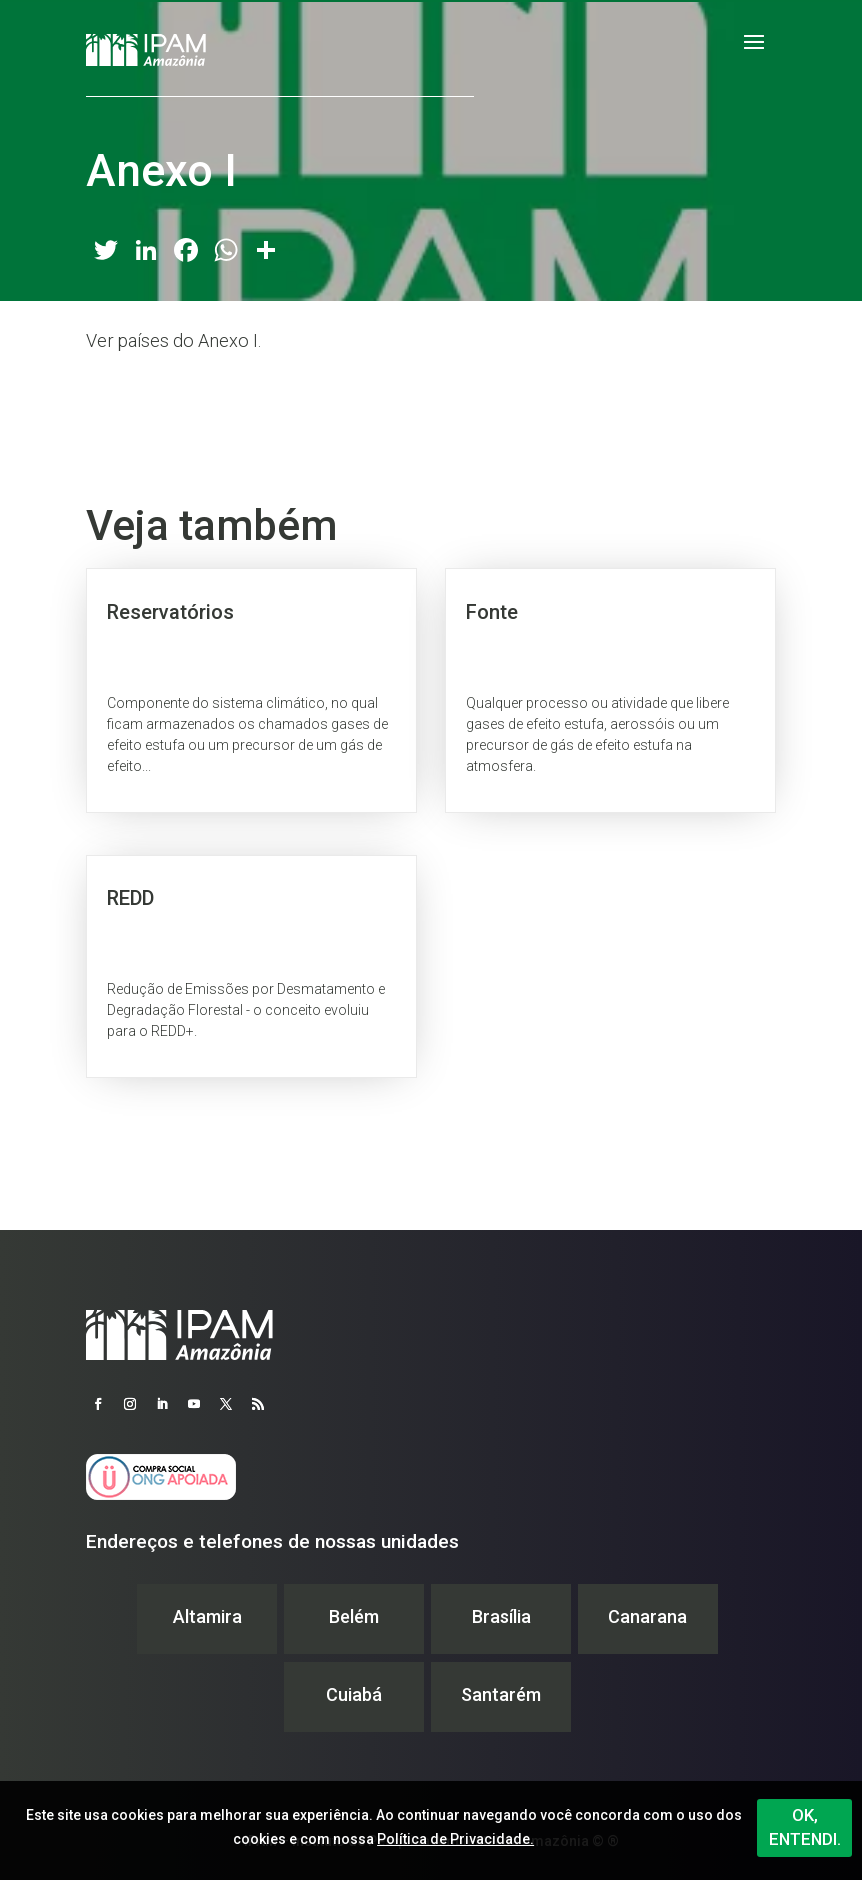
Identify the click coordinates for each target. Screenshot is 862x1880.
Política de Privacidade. (455, 1839)
